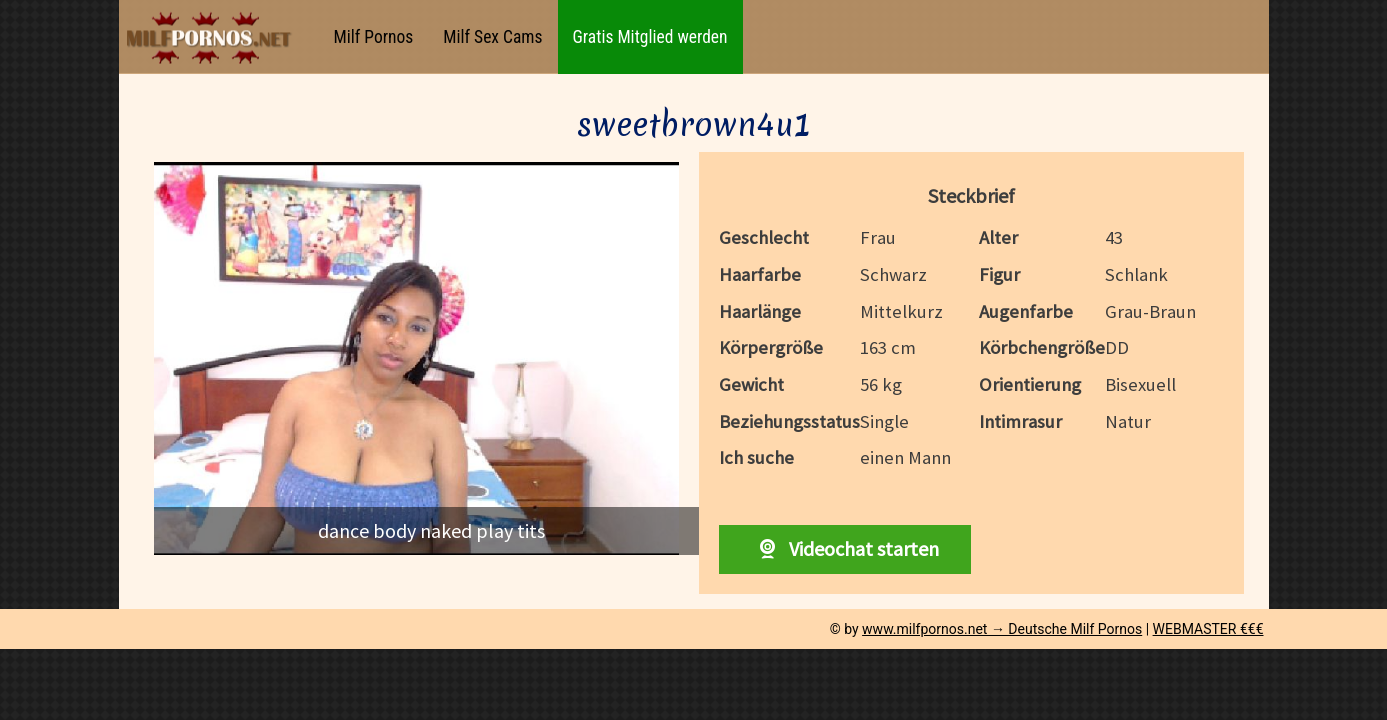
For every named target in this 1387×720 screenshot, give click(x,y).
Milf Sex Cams (492, 37)
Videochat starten (845, 548)
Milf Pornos (374, 37)
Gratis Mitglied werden (650, 37)
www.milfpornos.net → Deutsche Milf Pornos (1002, 629)
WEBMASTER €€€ (1208, 629)
